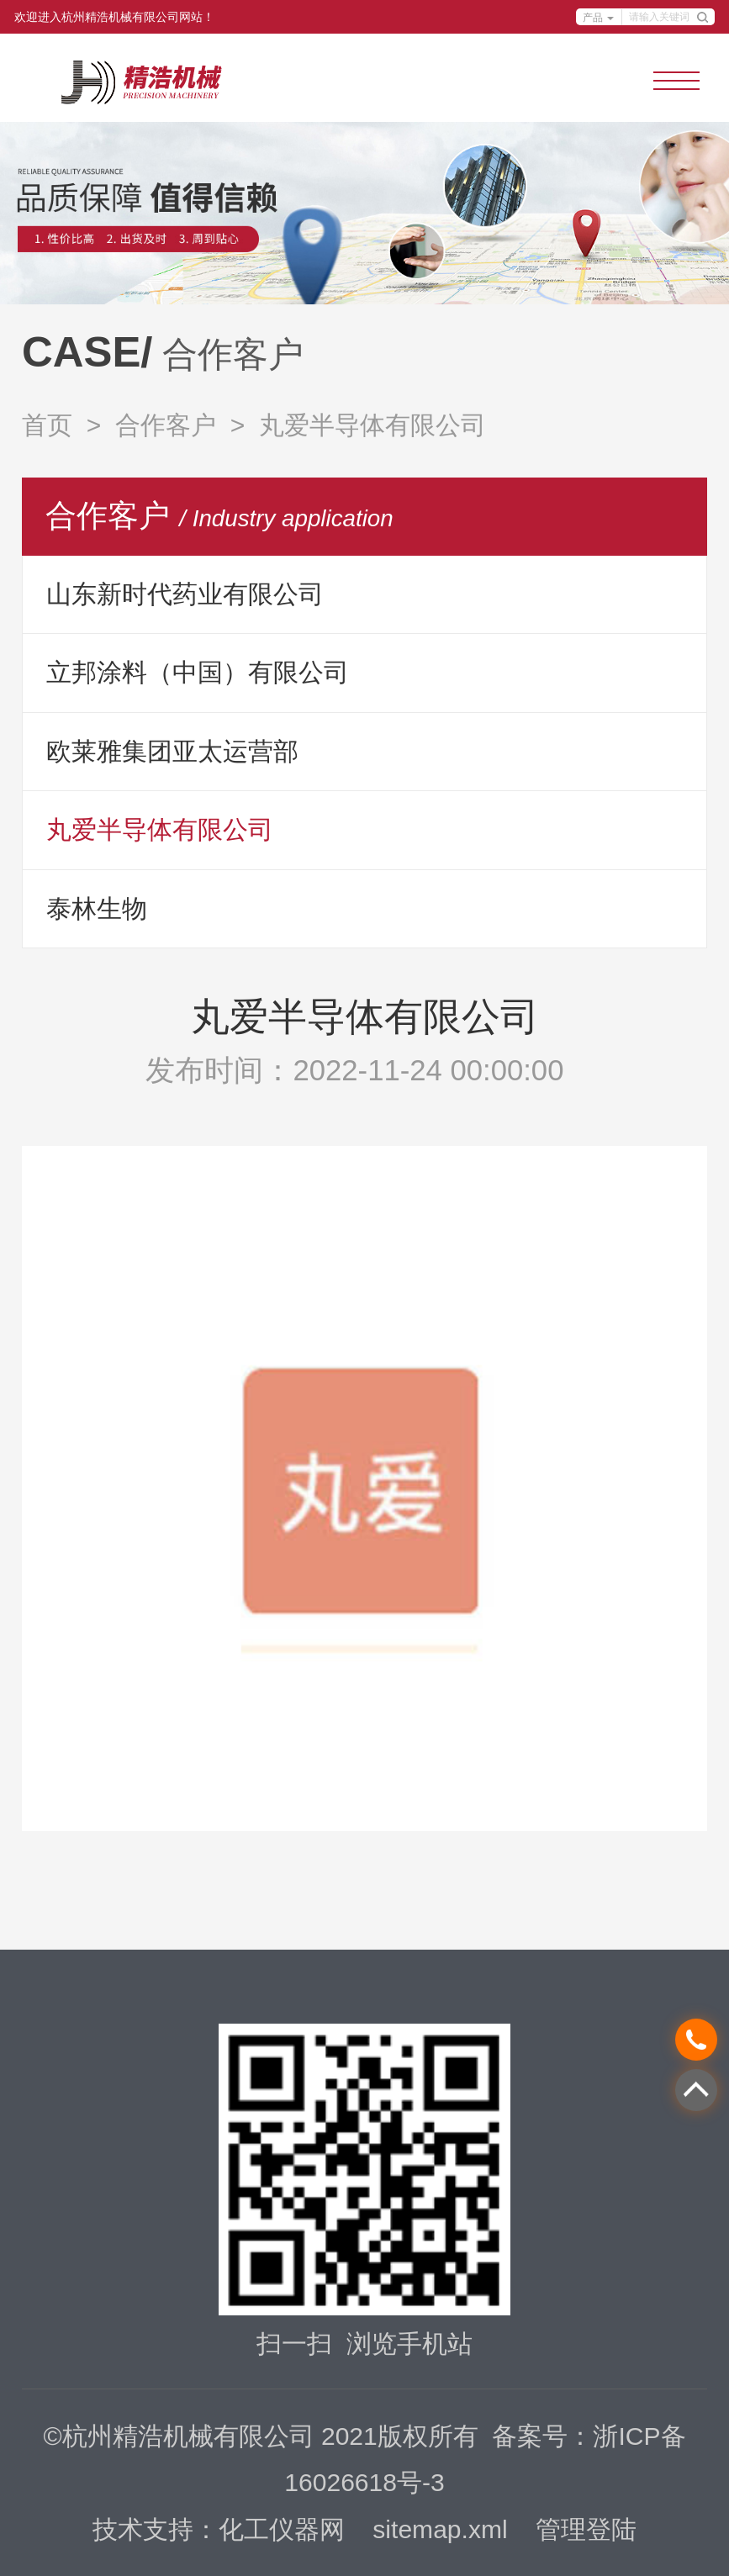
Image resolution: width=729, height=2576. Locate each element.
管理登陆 (586, 2529)
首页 (47, 425)
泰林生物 (96, 908)
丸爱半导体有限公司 (159, 829)
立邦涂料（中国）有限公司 (197, 672)
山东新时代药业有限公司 (185, 594)
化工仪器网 (282, 2529)
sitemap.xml (439, 2529)
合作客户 (165, 425)
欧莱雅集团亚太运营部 (172, 751)
